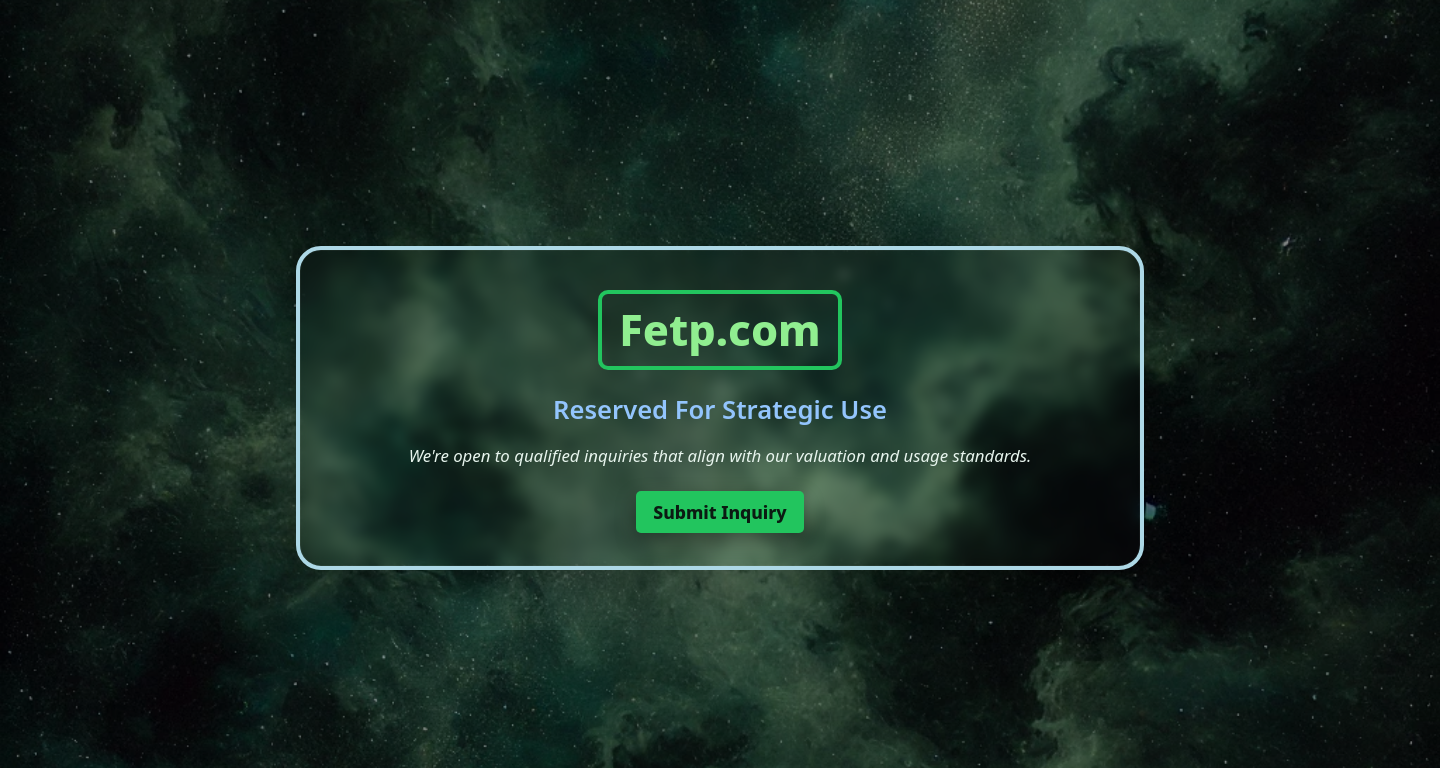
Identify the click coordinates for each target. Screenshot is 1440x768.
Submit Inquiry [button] (720, 512)
